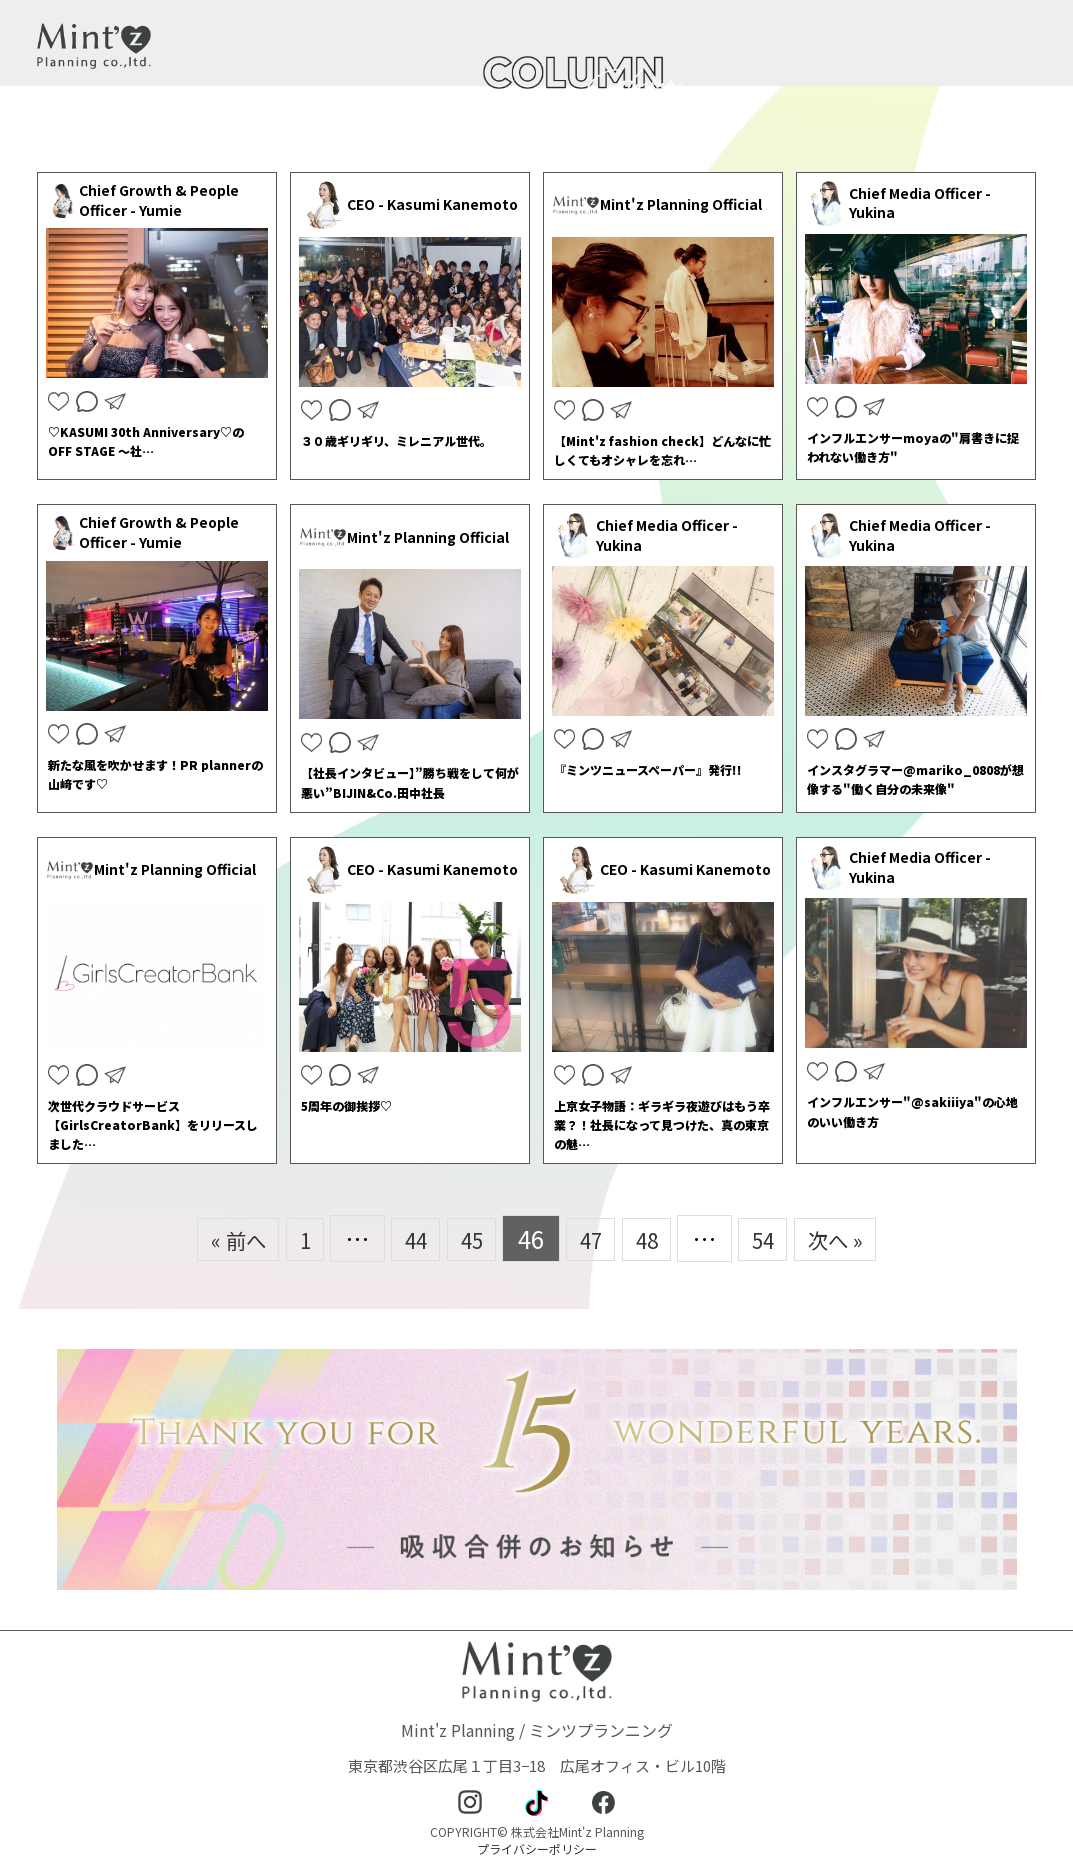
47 (593, 1238)
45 (467, 1238)
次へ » (861, 1238)
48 (656, 1238)
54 (779, 1238)
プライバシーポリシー (537, 1848)
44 (404, 1238)
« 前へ (211, 1238)
